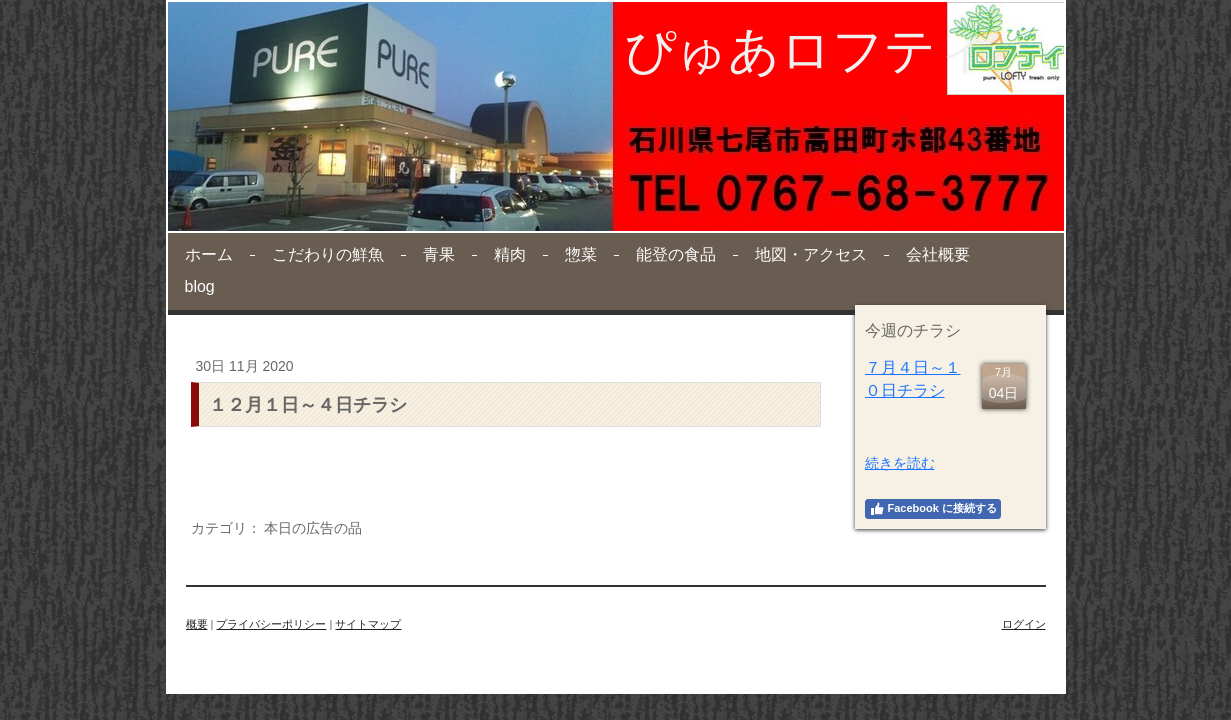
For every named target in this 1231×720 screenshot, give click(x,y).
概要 (197, 624)
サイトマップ (368, 624)
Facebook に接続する (933, 509)
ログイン (1024, 624)
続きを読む (900, 463)
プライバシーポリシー (271, 624)
